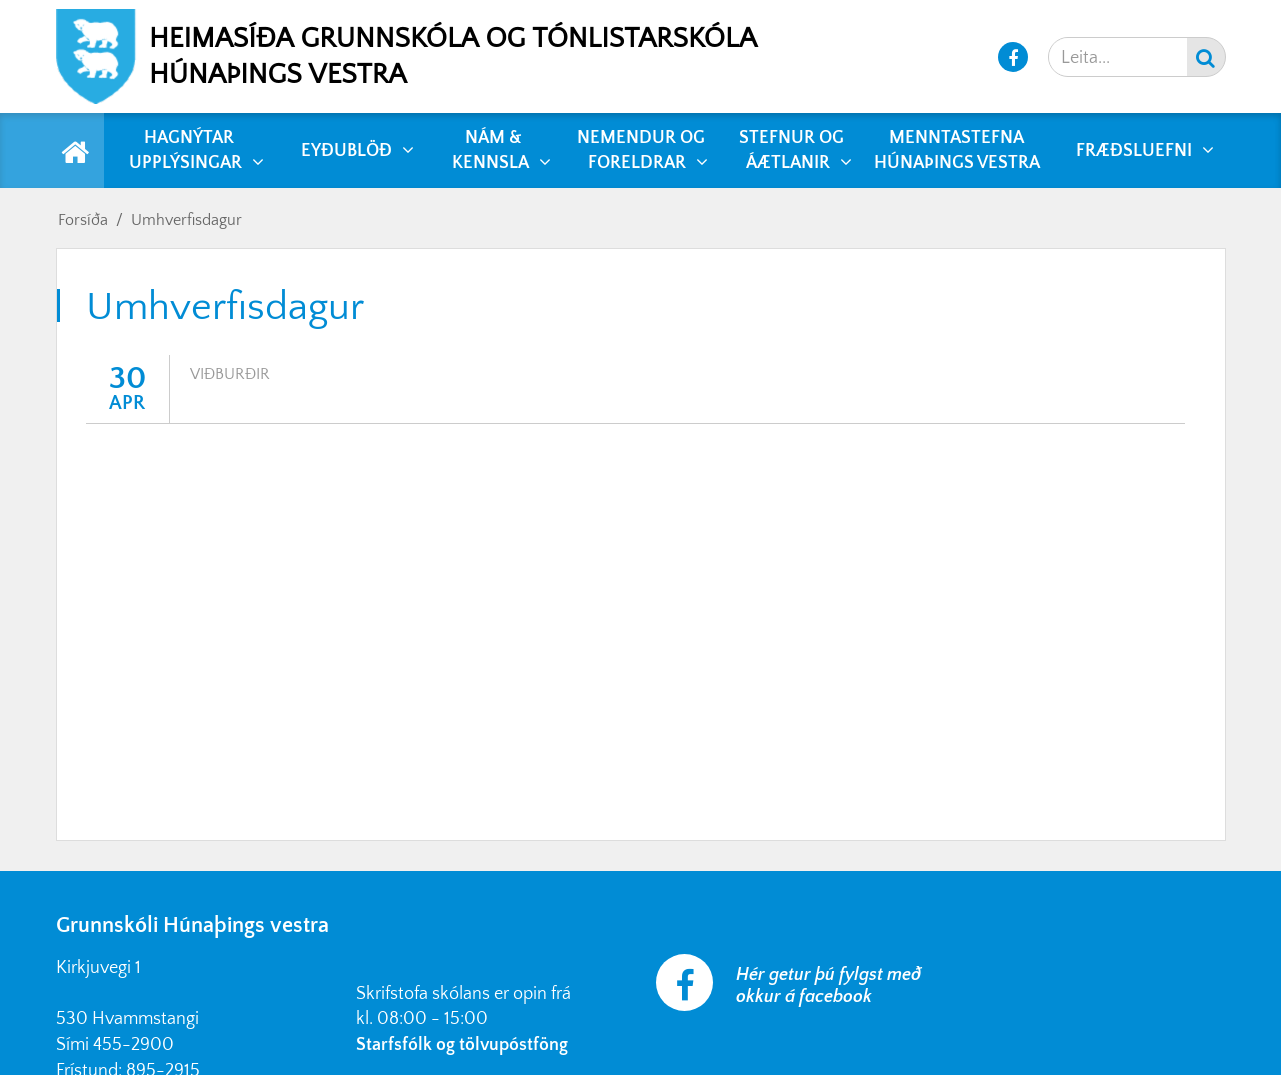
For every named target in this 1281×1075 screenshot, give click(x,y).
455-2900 (133, 1045)
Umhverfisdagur (186, 220)
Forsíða (83, 220)
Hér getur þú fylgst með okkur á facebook (828, 986)
